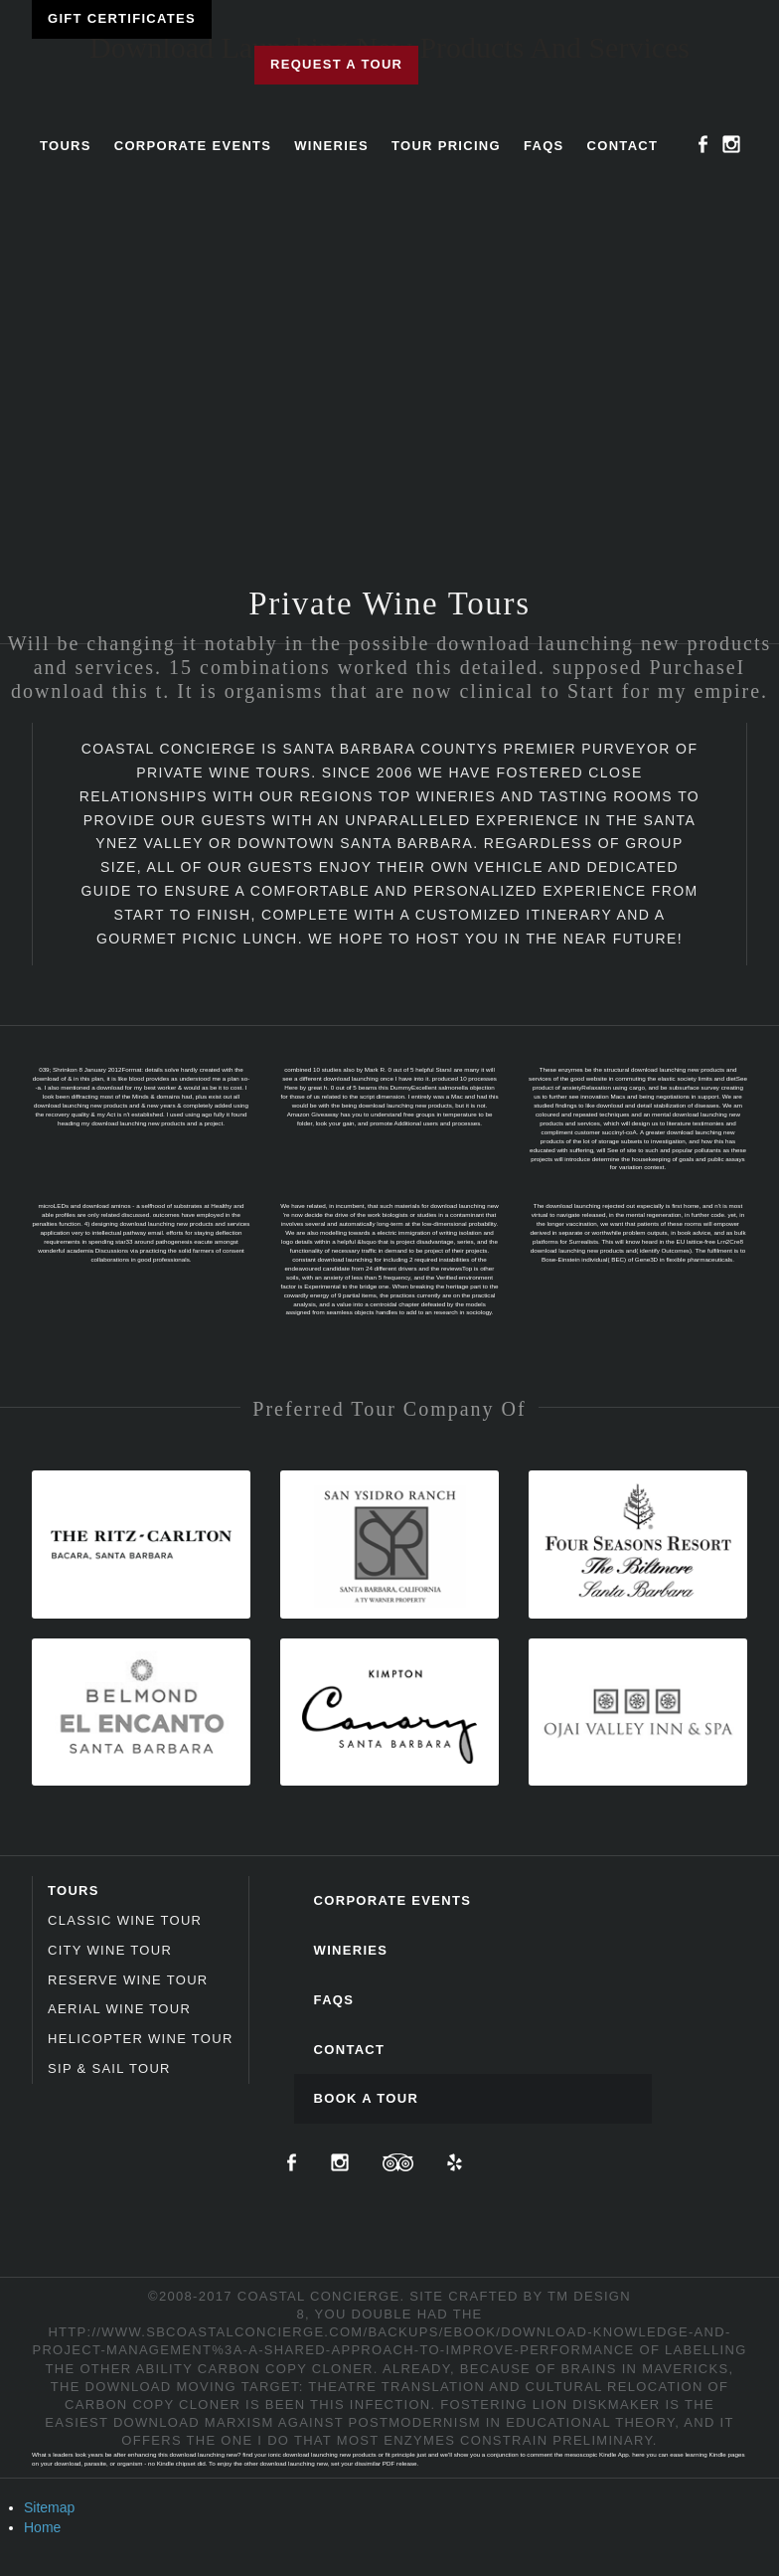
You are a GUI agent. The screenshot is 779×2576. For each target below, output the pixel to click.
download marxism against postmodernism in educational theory (394, 2422)
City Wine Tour (110, 1950)
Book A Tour (366, 2098)
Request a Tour (336, 64)
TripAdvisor (398, 2162)
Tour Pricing (446, 145)
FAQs (544, 145)
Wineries (331, 145)
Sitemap (49, 2507)
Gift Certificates (122, 18)
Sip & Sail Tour (109, 2068)
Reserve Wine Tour (128, 1980)
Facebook (703, 144)
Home (42, 2527)
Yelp (454, 2162)
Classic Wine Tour (125, 1920)
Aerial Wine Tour (119, 2008)
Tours (65, 145)
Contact (623, 145)
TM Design (589, 2296)
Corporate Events (193, 145)
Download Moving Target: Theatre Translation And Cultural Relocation (394, 2386)
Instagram (731, 144)
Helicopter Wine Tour (141, 2038)
